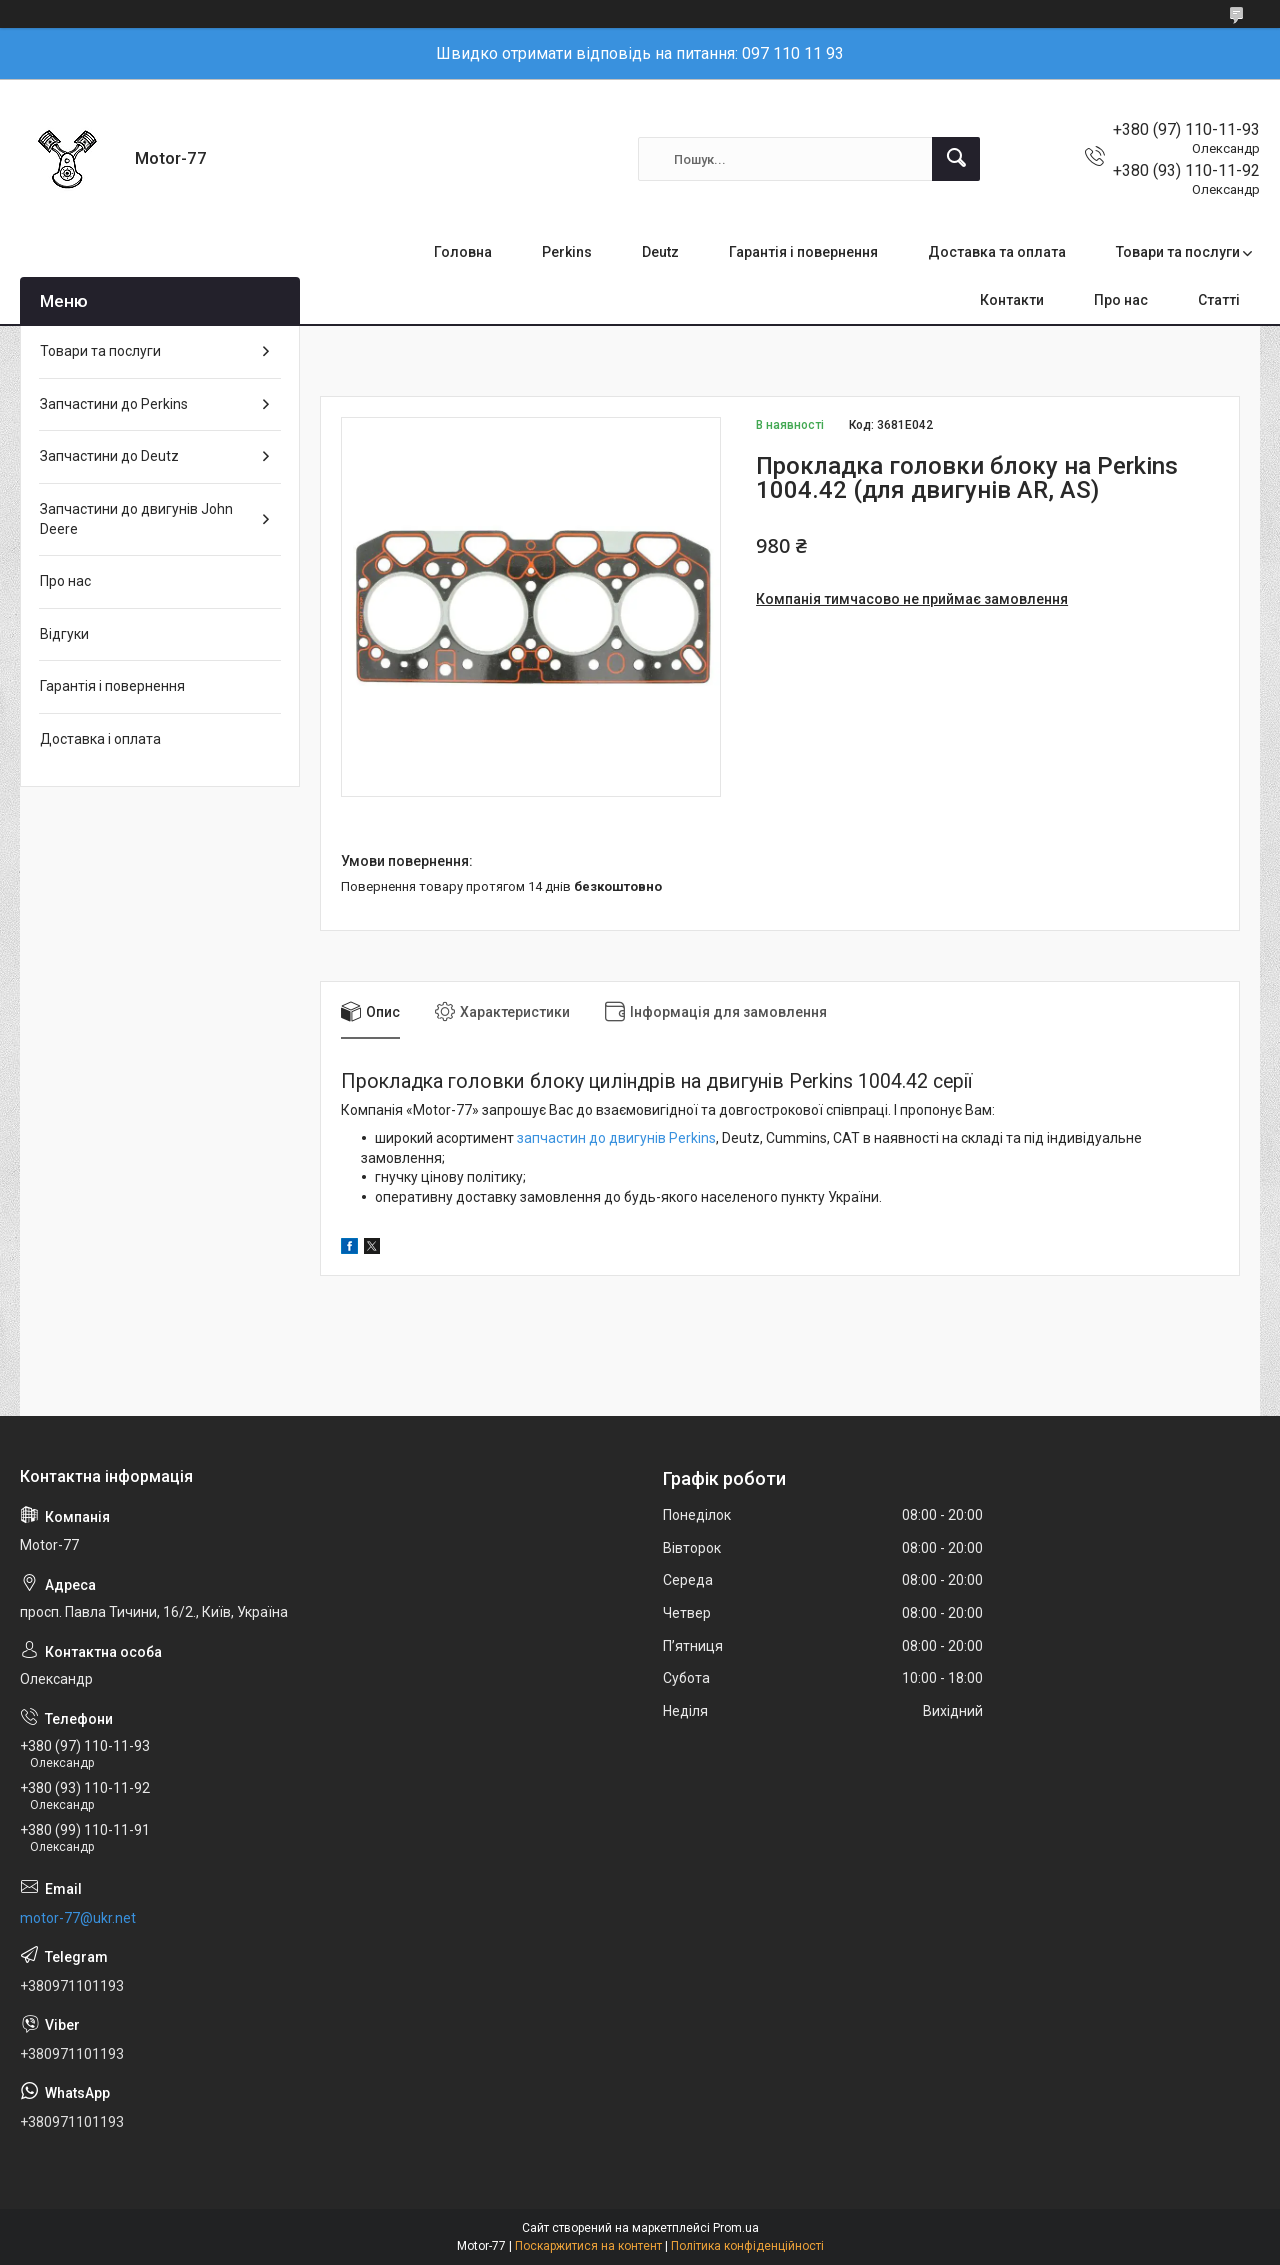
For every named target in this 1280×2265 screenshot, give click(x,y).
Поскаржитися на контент (588, 2246)
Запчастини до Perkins (114, 404)
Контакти (1012, 300)
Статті (1219, 300)
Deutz (660, 252)
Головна (463, 252)
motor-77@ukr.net (78, 1918)
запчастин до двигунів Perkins (616, 1138)
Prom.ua (736, 2228)
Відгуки (64, 634)
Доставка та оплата (997, 252)
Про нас (1121, 300)
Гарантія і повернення (803, 252)
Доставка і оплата (100, 739)
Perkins (567, 252)
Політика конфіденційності (747, 2246)
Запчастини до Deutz (109, 456)
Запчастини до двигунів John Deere (136, 519)
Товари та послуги (1178, 252)
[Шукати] (956, 159)
